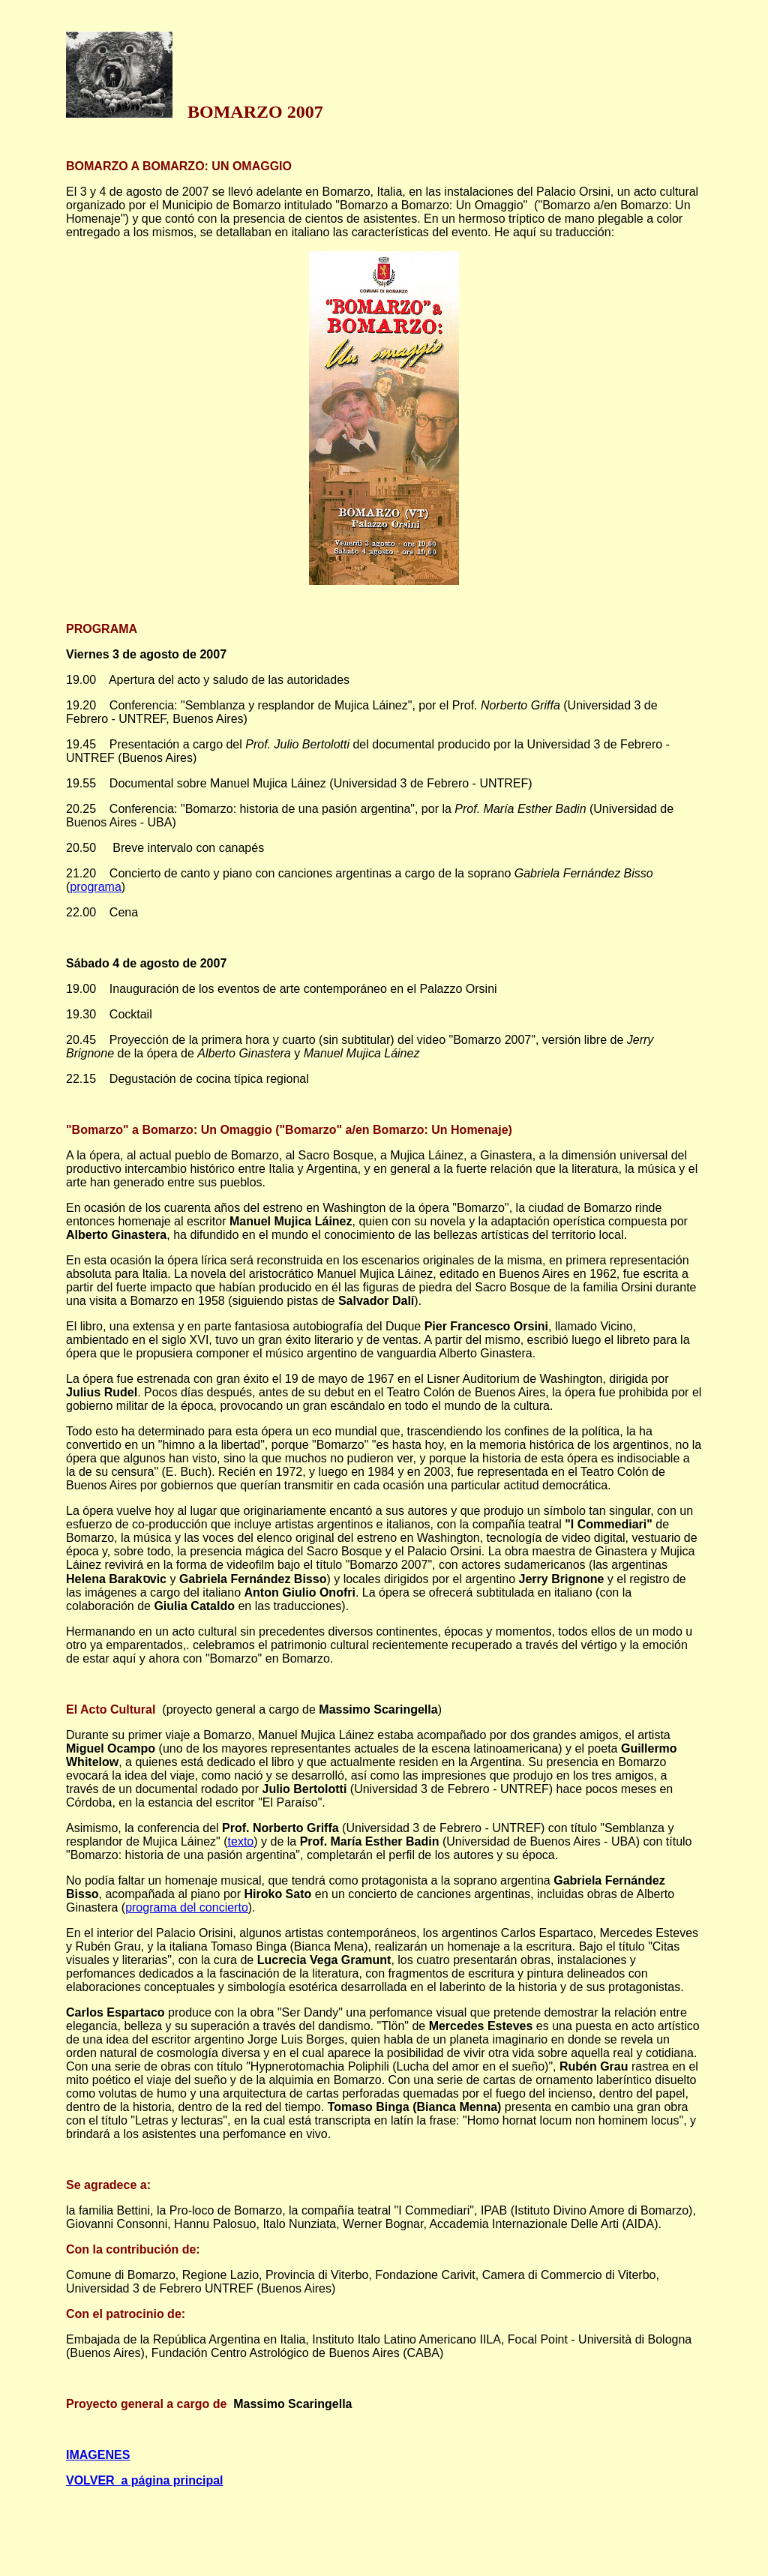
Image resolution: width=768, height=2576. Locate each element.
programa (95, 886)
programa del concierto (186, 1907)
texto (241, 1841)
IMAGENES (98, 2455)
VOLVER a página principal (145, 2480)
